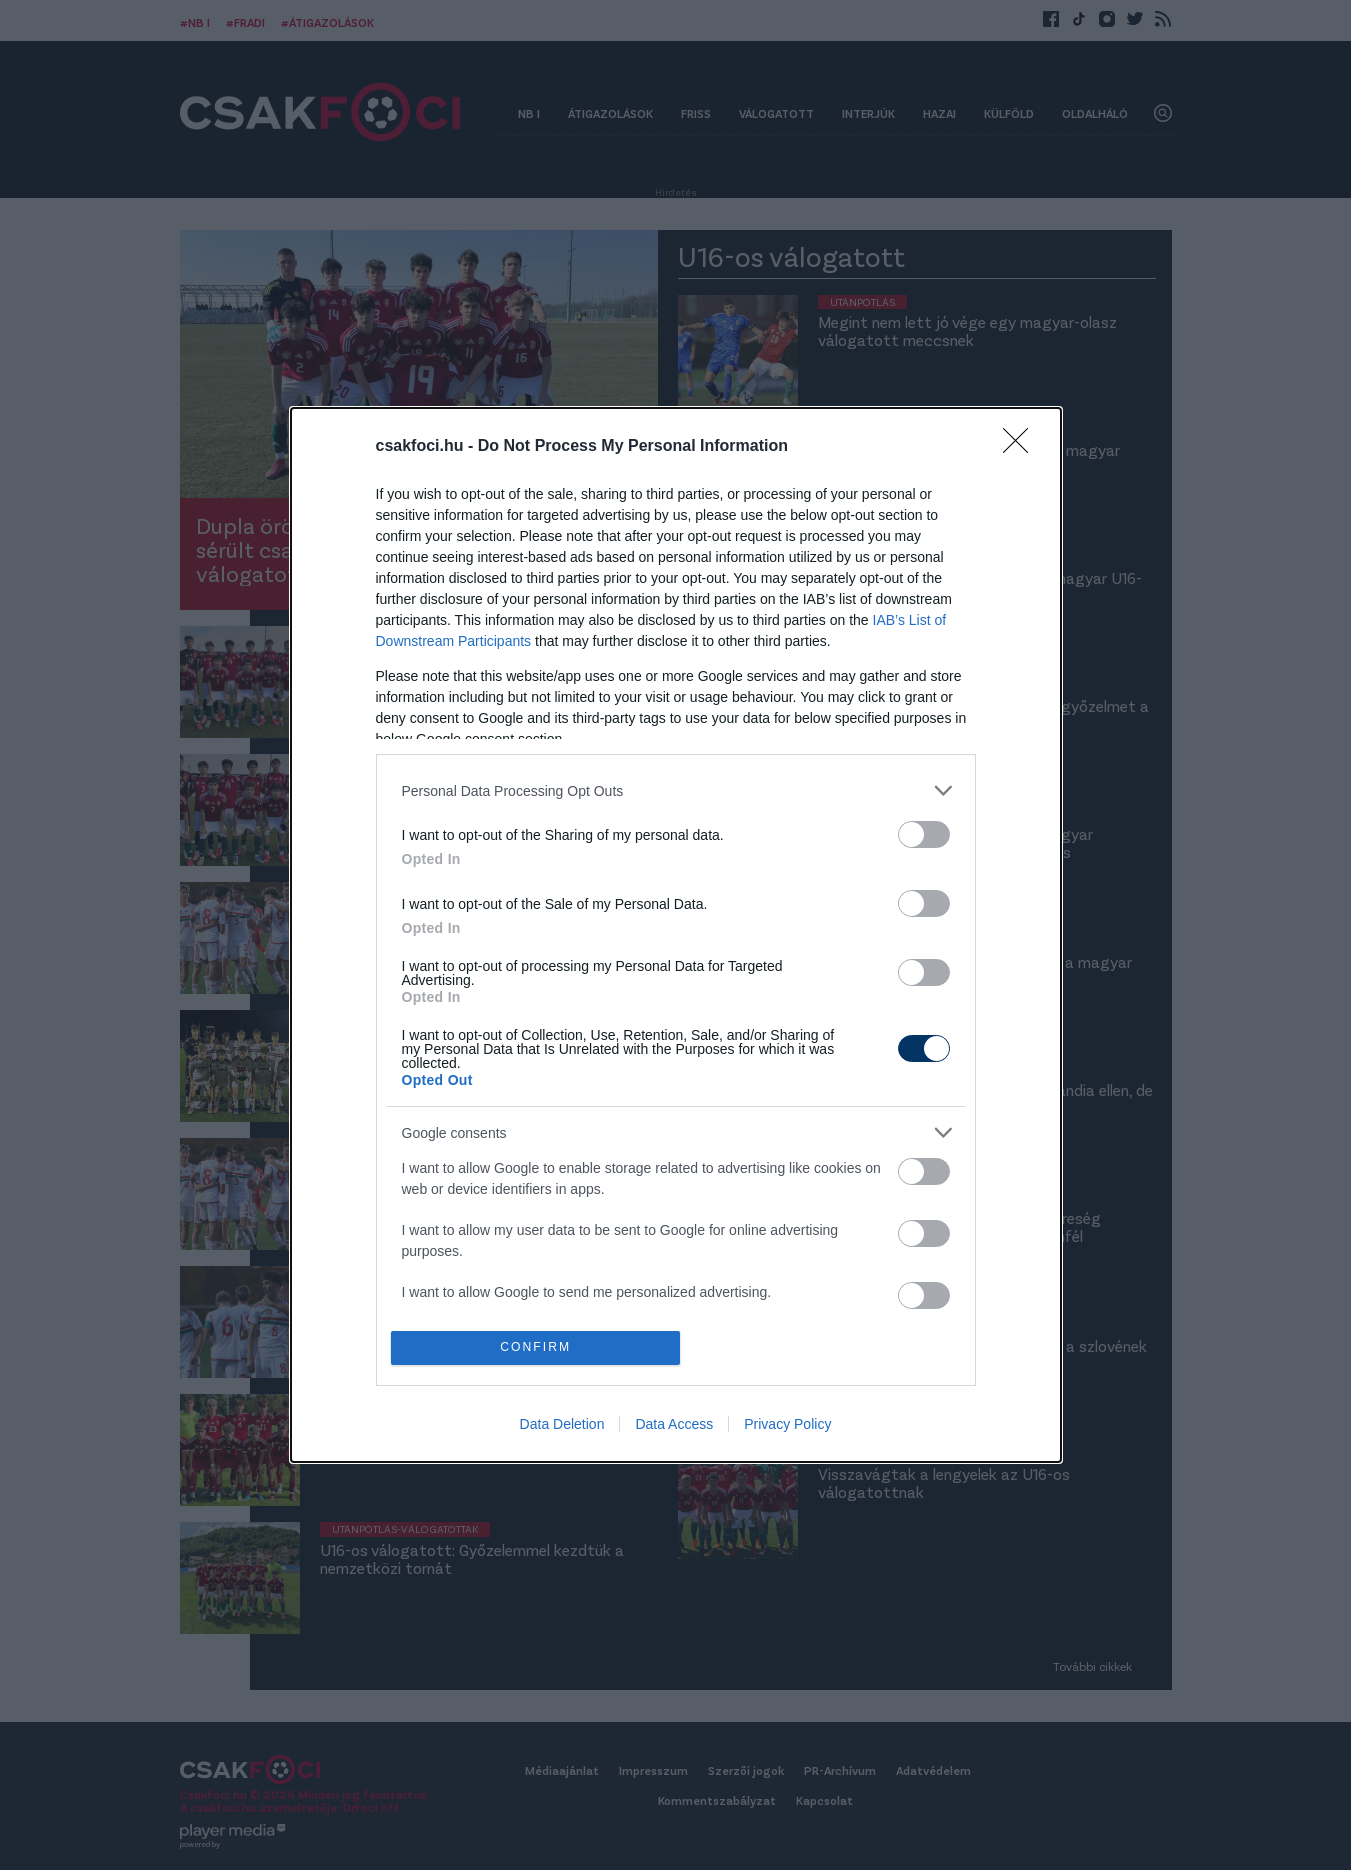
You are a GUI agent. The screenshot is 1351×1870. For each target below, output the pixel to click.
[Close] (1022, 446)
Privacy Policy (787, 1426)
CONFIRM (537, 1347)
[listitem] (676, 789)
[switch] (924, 833)
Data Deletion (562, 1426)
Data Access (674, 1426)
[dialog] (676, 935)
